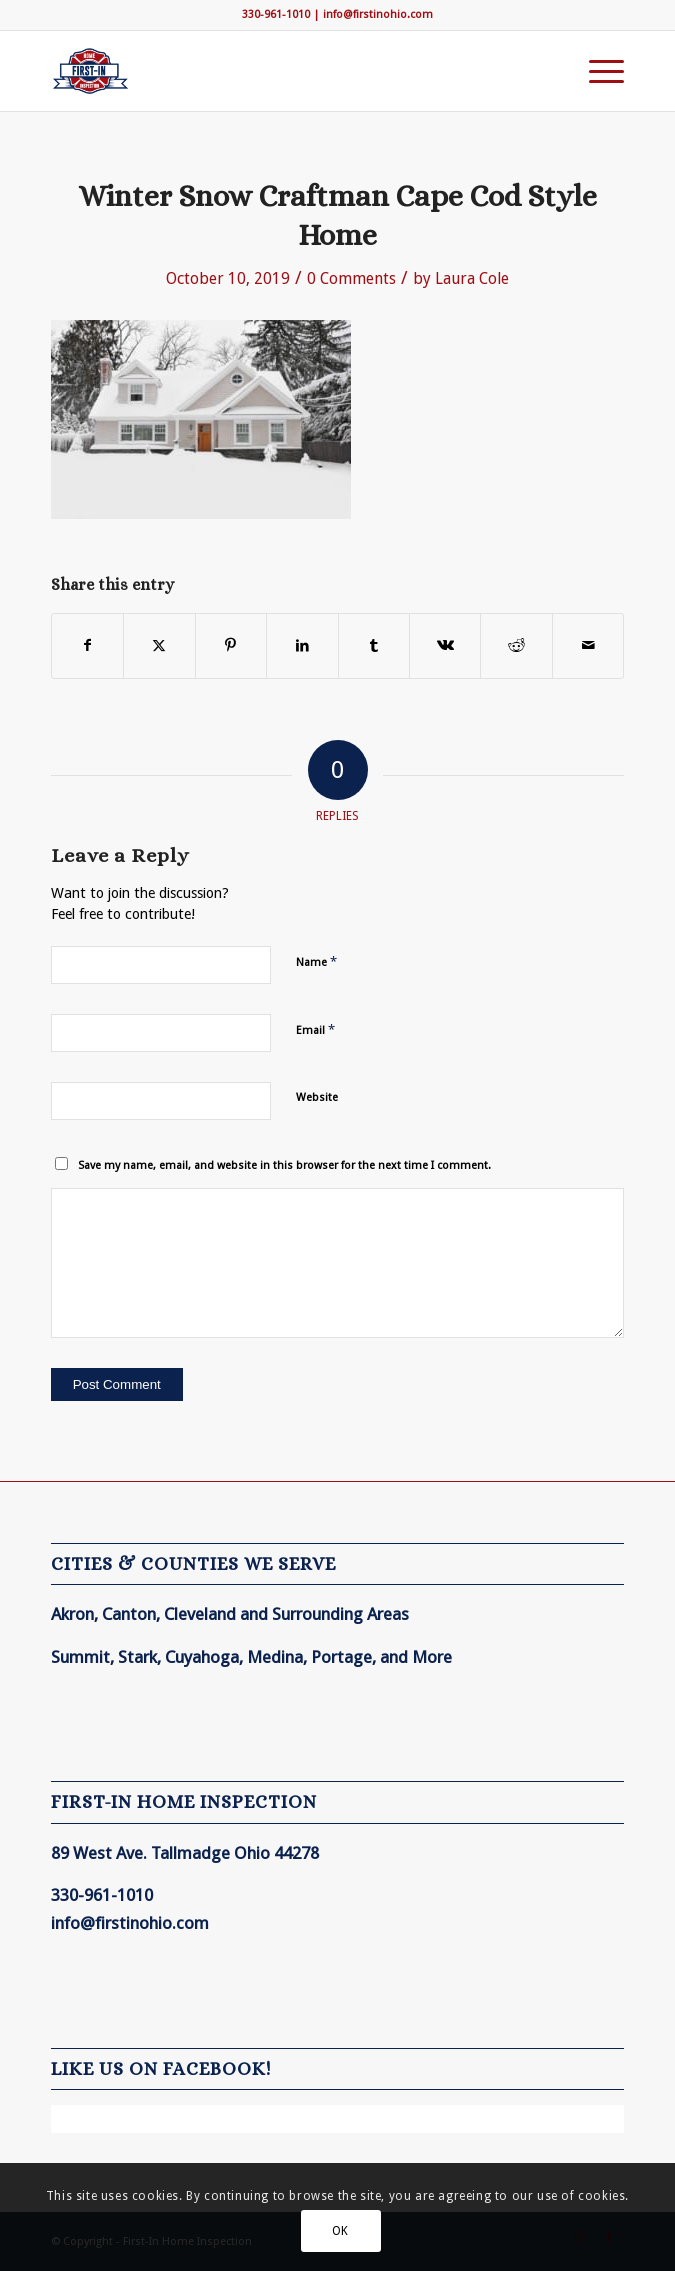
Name (316, 961)
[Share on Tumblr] (374, 645)
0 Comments (351, 278)
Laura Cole (472, 278)
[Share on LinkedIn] (302, 645)
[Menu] (596, 71)
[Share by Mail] (588, 645)
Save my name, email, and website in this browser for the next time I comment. (284, 1165)
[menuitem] (596, 71)
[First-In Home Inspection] (280, 71)
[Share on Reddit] (516, 645)
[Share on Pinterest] (231, 645)
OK (340, 2231)
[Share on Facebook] (87, 645)
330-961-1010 (276, 14)
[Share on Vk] (445, 645)
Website (317, 1097)
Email (315, 1029)
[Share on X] (159, 645)
